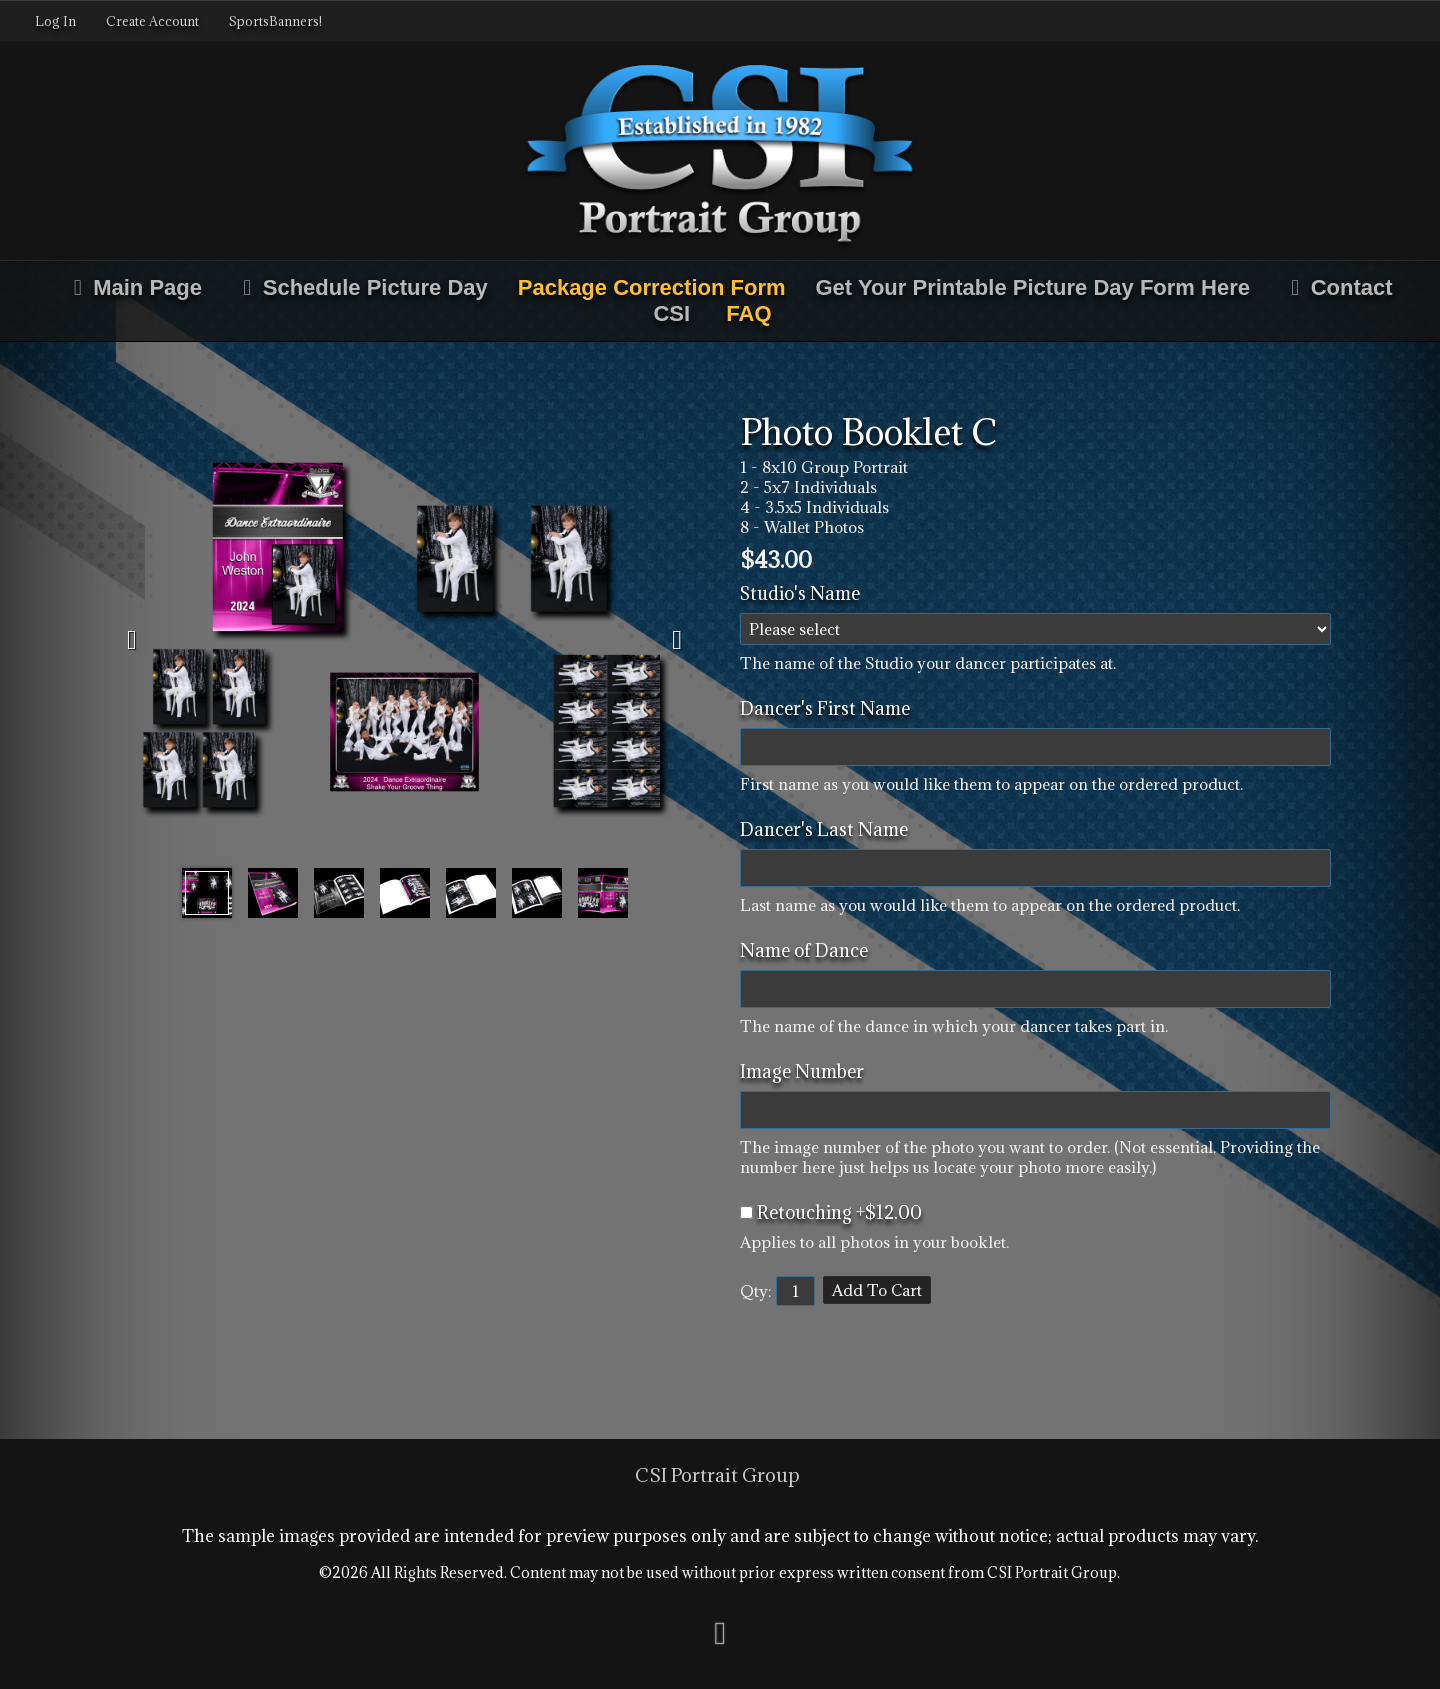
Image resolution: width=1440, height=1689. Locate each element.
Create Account (152, 21)
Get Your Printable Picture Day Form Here (1033, 287)
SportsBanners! (275, 21)
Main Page (132, 287)
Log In (55, 21)
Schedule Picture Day (360, 287)
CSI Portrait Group (717, 1475)
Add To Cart (877, 1290)
